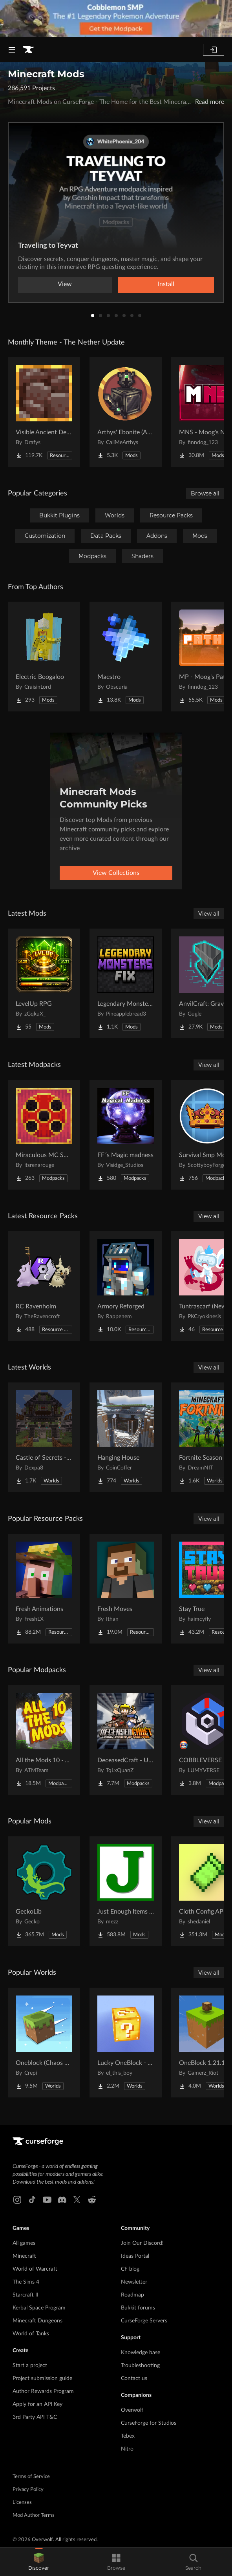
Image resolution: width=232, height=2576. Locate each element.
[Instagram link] (17, 2199)
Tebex (128, 2436)
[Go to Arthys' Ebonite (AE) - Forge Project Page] (126, 412)
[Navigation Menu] (12, 50)
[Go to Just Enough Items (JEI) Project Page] (126, 1891)
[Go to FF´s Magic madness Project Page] (126, 1135)
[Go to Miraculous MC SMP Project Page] (44, 1135)
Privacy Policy (28, 2489)
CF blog (130, 2269)
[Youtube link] (47, 2199)
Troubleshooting (140, 2365)
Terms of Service (31, 2476)
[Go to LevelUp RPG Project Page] (44, 983)
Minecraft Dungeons (37, 2321)
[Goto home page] (28, 50)
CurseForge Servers (144, 2321)
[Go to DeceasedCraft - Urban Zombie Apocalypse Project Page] (126, 1740)
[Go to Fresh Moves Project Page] (126, 1589)
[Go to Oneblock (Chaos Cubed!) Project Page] (44, 2042)
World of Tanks (31, 2334)
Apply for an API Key (37, 2404)
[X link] (77, 2199)
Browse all (205, 493)
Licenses (22, 2502)
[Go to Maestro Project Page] (126, 656)
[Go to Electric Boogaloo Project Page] (44, 656)
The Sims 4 (26, 2282)
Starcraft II (25, 2295)
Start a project (30, 2365)
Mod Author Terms (34, 2515)
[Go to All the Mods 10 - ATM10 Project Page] (44, 1740)
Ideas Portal (135, 2256)
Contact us (134, 2378)
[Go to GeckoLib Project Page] (44, 1891)
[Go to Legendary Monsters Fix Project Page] (126, 983)
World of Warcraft (35, 2269)
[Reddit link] (92, 2199)
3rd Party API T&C (35, 2417)
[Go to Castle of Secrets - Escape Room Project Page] (44, 1437)
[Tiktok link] (32, 2199)
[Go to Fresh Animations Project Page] (44, 1589)
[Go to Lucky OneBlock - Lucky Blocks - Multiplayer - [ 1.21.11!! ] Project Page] (126, 2042)
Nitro (127, 2449)
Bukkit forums (138, 2308)
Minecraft (24, 2256)
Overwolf (132, 2410)
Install (166, 284)
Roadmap (132, 2295)
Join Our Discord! (142, 2243)
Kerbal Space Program (39, 2308)
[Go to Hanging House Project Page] (126, 1437)
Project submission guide (42, 2378)
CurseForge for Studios (148, 2423)
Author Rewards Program (43, 2391)
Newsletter (134, 2282)
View (65, 284)
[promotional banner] (116, 18)
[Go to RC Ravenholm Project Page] (44, 1286)
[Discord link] (62, 2199)
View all (208, 913)
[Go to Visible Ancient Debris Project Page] (44, 412)
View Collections (116, 873)
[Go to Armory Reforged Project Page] (126, 1286)
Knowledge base (140, 2352)
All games (24, 2243)
